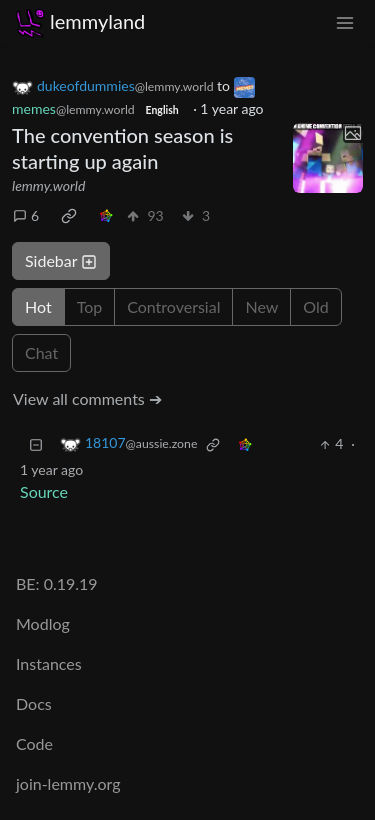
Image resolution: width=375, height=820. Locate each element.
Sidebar (61, 260)
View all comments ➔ (87, 398)
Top (90, 306)
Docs (34, 703)
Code (34, 743)
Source (44, 491)
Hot (38, 306)
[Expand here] (328, 158)
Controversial (173, 306)
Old (315, 306)
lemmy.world (48, 185)
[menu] (345, 21)
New (261, 306)
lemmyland (80, 21)
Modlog (43, 623)
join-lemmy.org (68, 783)
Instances (49, 663)
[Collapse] (36, 443)
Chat (41, 352)
